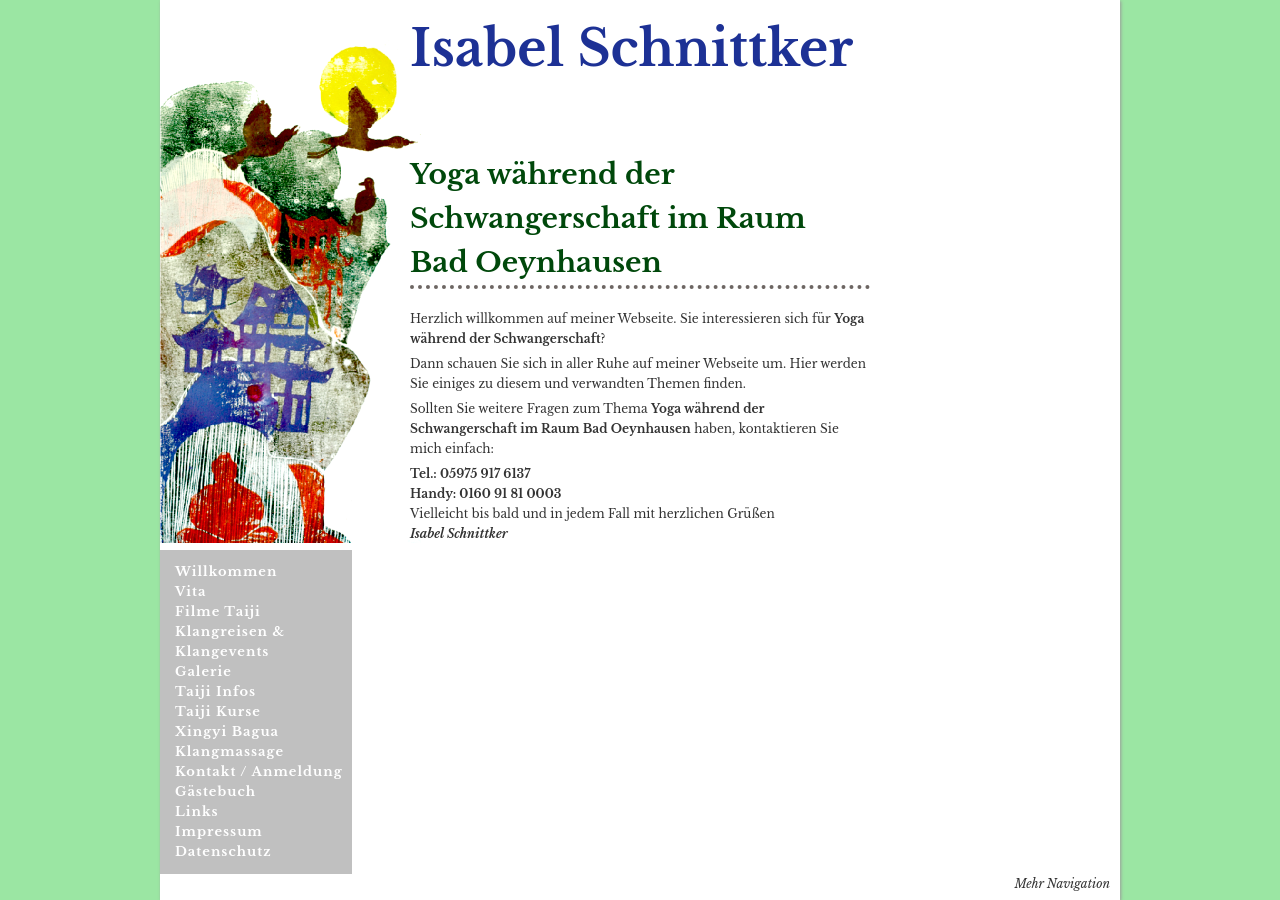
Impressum (219, 831)
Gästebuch (215, 791)
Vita (190, 591)
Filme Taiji (218, 611)
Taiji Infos (215, 691)
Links (197, 811)
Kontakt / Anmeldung (259, 771)
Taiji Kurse (218, 711)
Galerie (203, 671)
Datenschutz (223, 851)
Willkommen (226, 571)
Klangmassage (229, 751)
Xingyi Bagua (227, 731)
